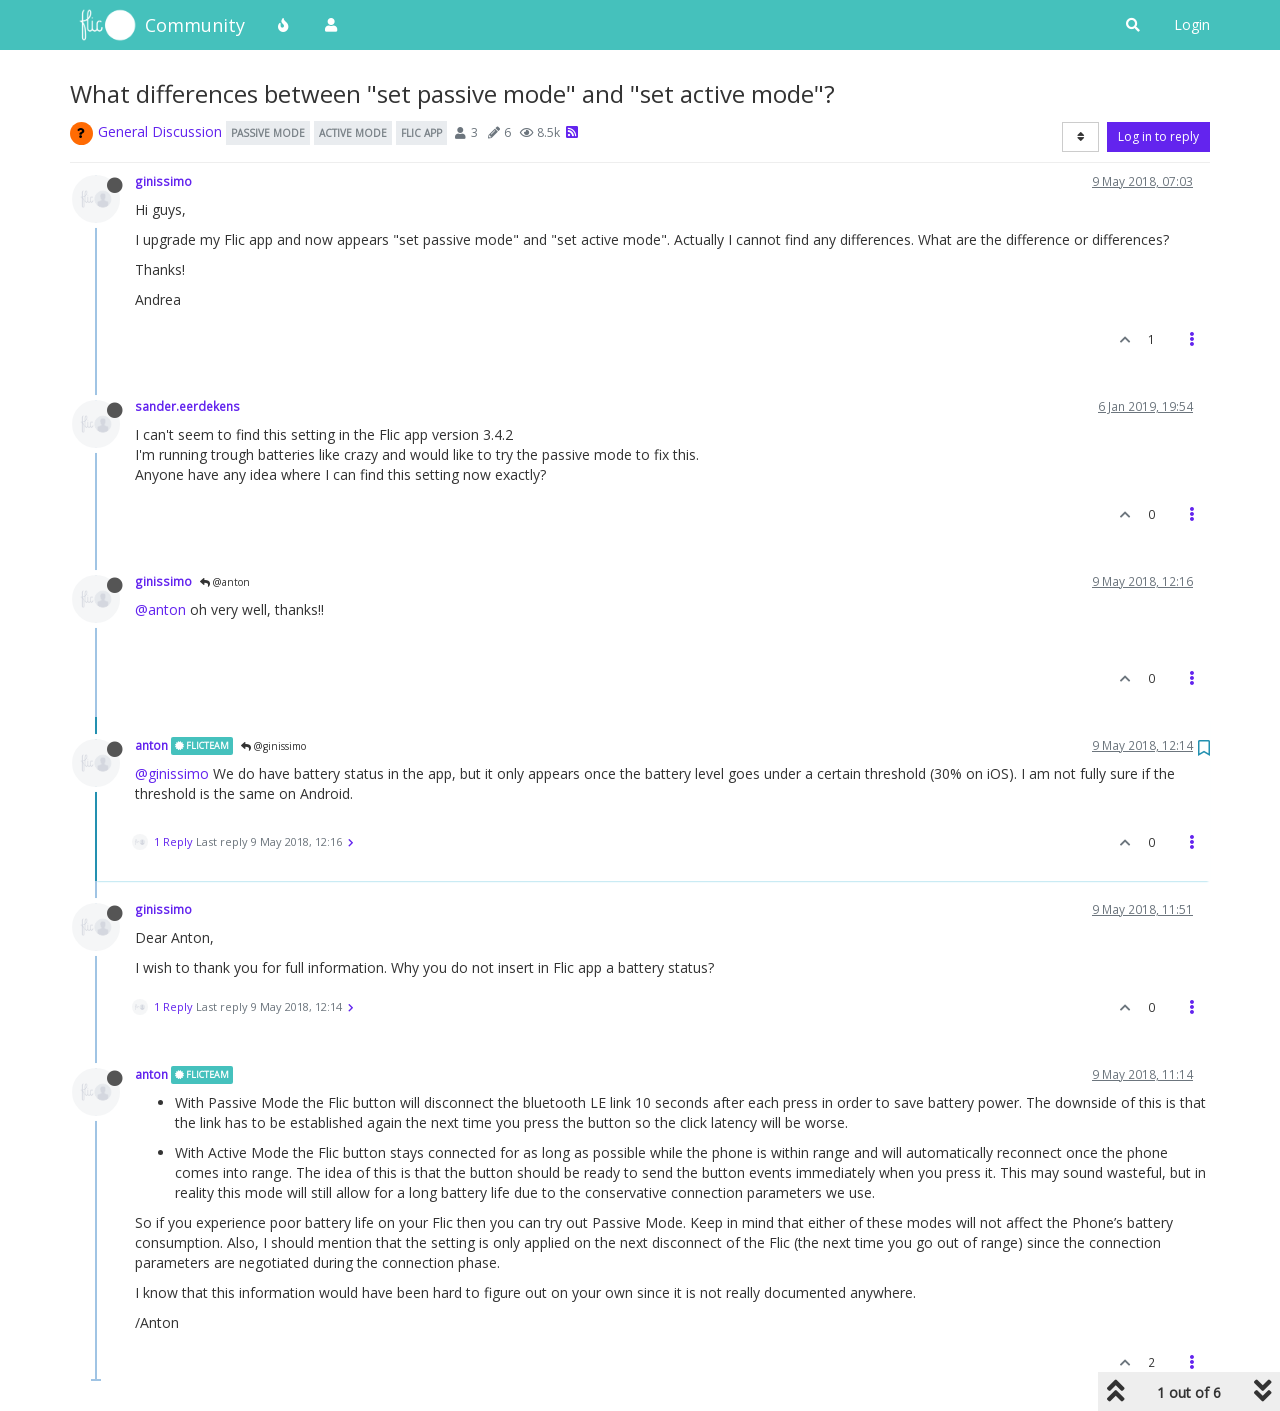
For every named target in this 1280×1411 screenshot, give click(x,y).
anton (151, 745)
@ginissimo (273, 746)
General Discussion (160, 131)
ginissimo (163, 181)
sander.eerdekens (187, 406)
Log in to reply (1158, 136)
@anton (225, 582)
